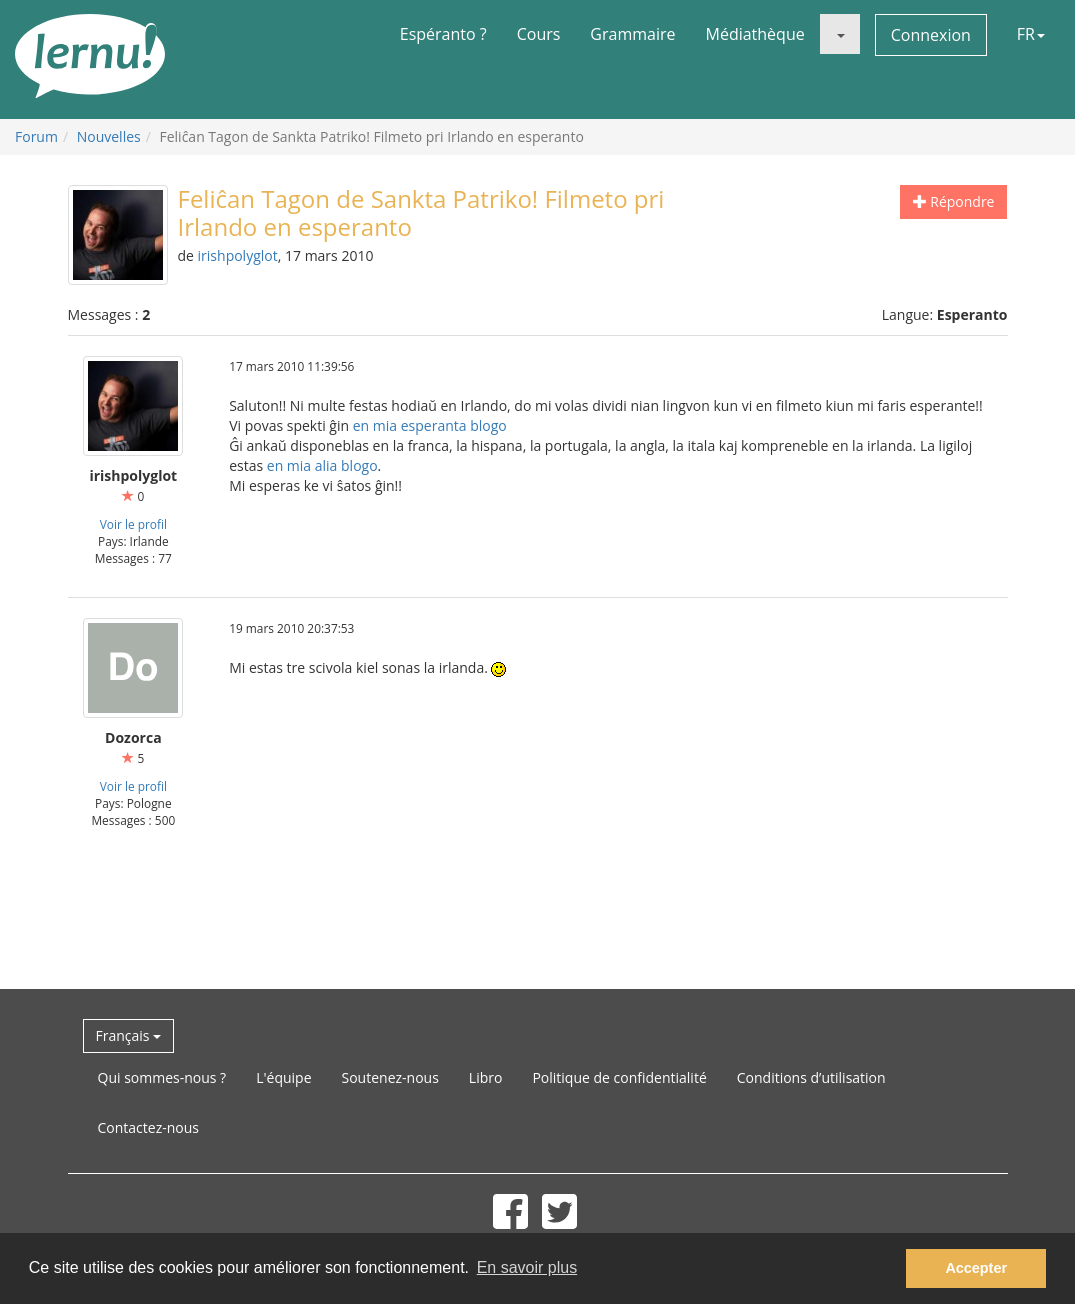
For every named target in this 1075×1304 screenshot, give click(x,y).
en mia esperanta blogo (430, 425)
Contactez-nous (149, 1127)
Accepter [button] (976, 1268)
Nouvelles (109, 136)
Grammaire (632, 34)
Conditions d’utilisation (811, 1077)
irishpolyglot (238, 255)
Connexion (931, 35)
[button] (840, 34)
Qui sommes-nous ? (162, 1077)
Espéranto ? (443, 34)
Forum (36, 136)
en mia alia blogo (322, 465)
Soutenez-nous (390, 1077)
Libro (486, 1077)
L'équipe (283, 1077)
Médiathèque (755, 34)
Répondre (954, 201)
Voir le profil (133, 524)
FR (1031, 34)
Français (129, 1035)
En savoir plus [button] (527, 1267)
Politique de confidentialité (619, 1077)
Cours (539, 34)
